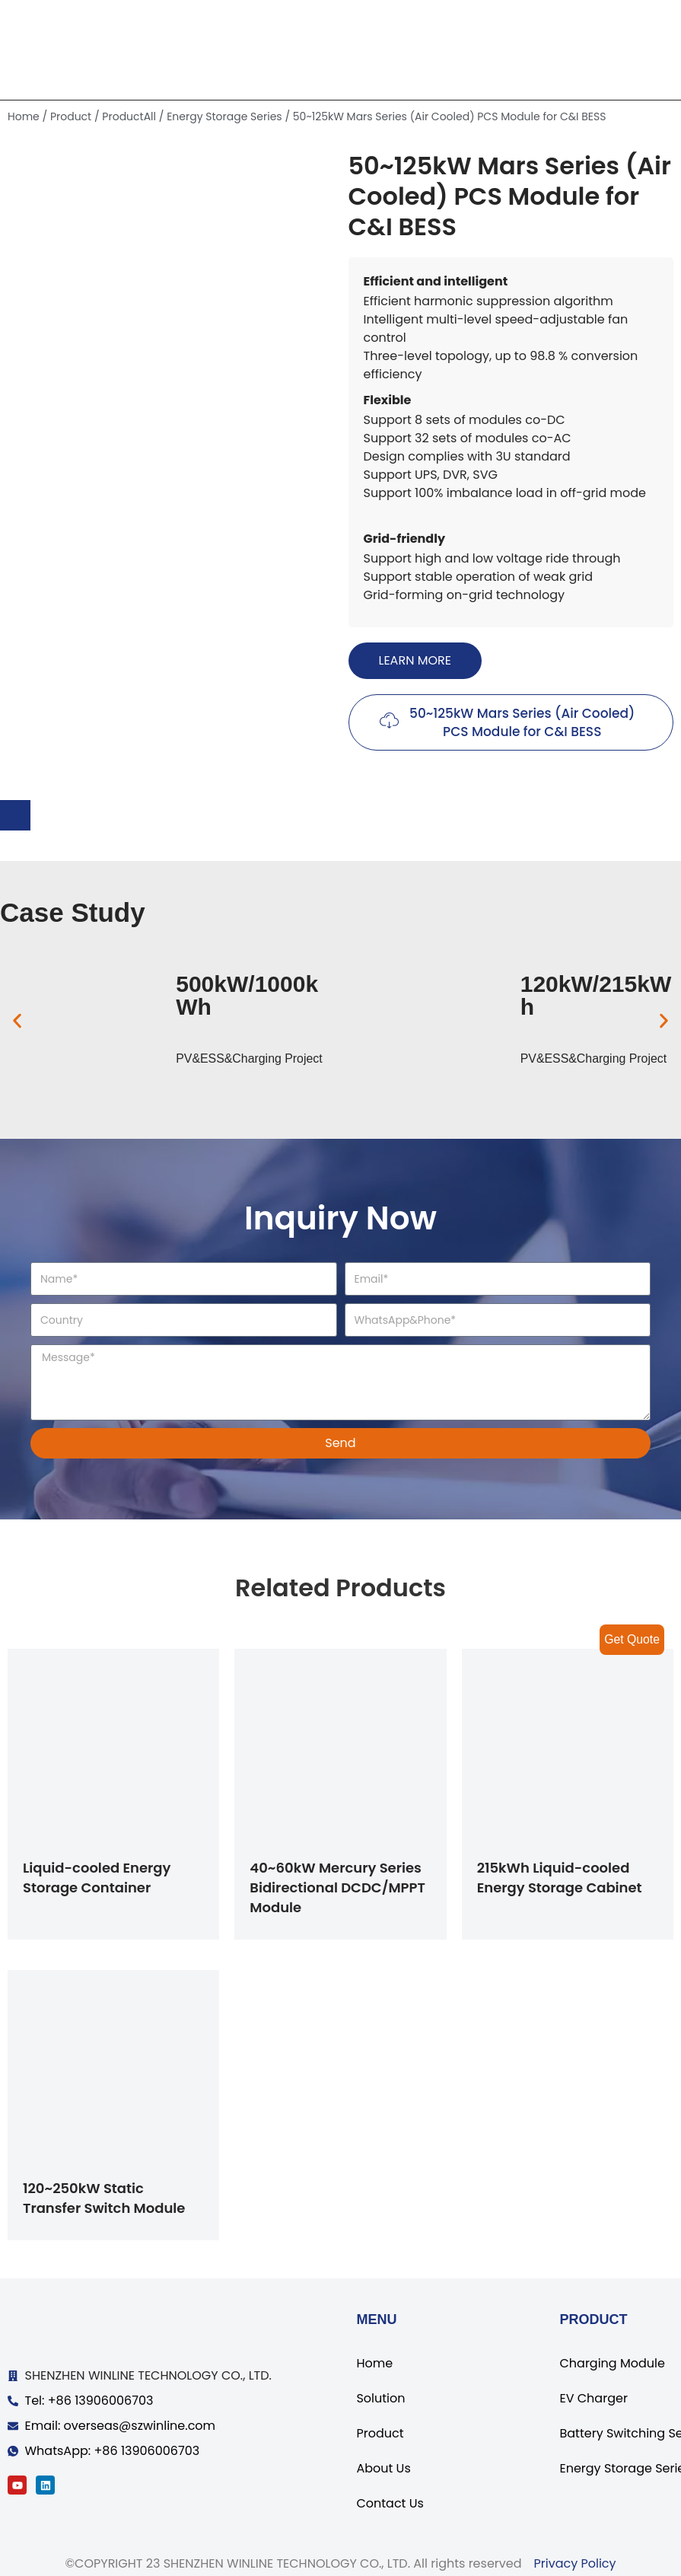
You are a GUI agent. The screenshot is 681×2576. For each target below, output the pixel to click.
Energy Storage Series (224, 116)
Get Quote (631, 1639)
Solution (380, 2398)
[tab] (15, 815)
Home (24, 116)
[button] (415, 660)
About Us (383, 2468)
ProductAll (129, 116)
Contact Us (389, 2503)
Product (70, 116)
